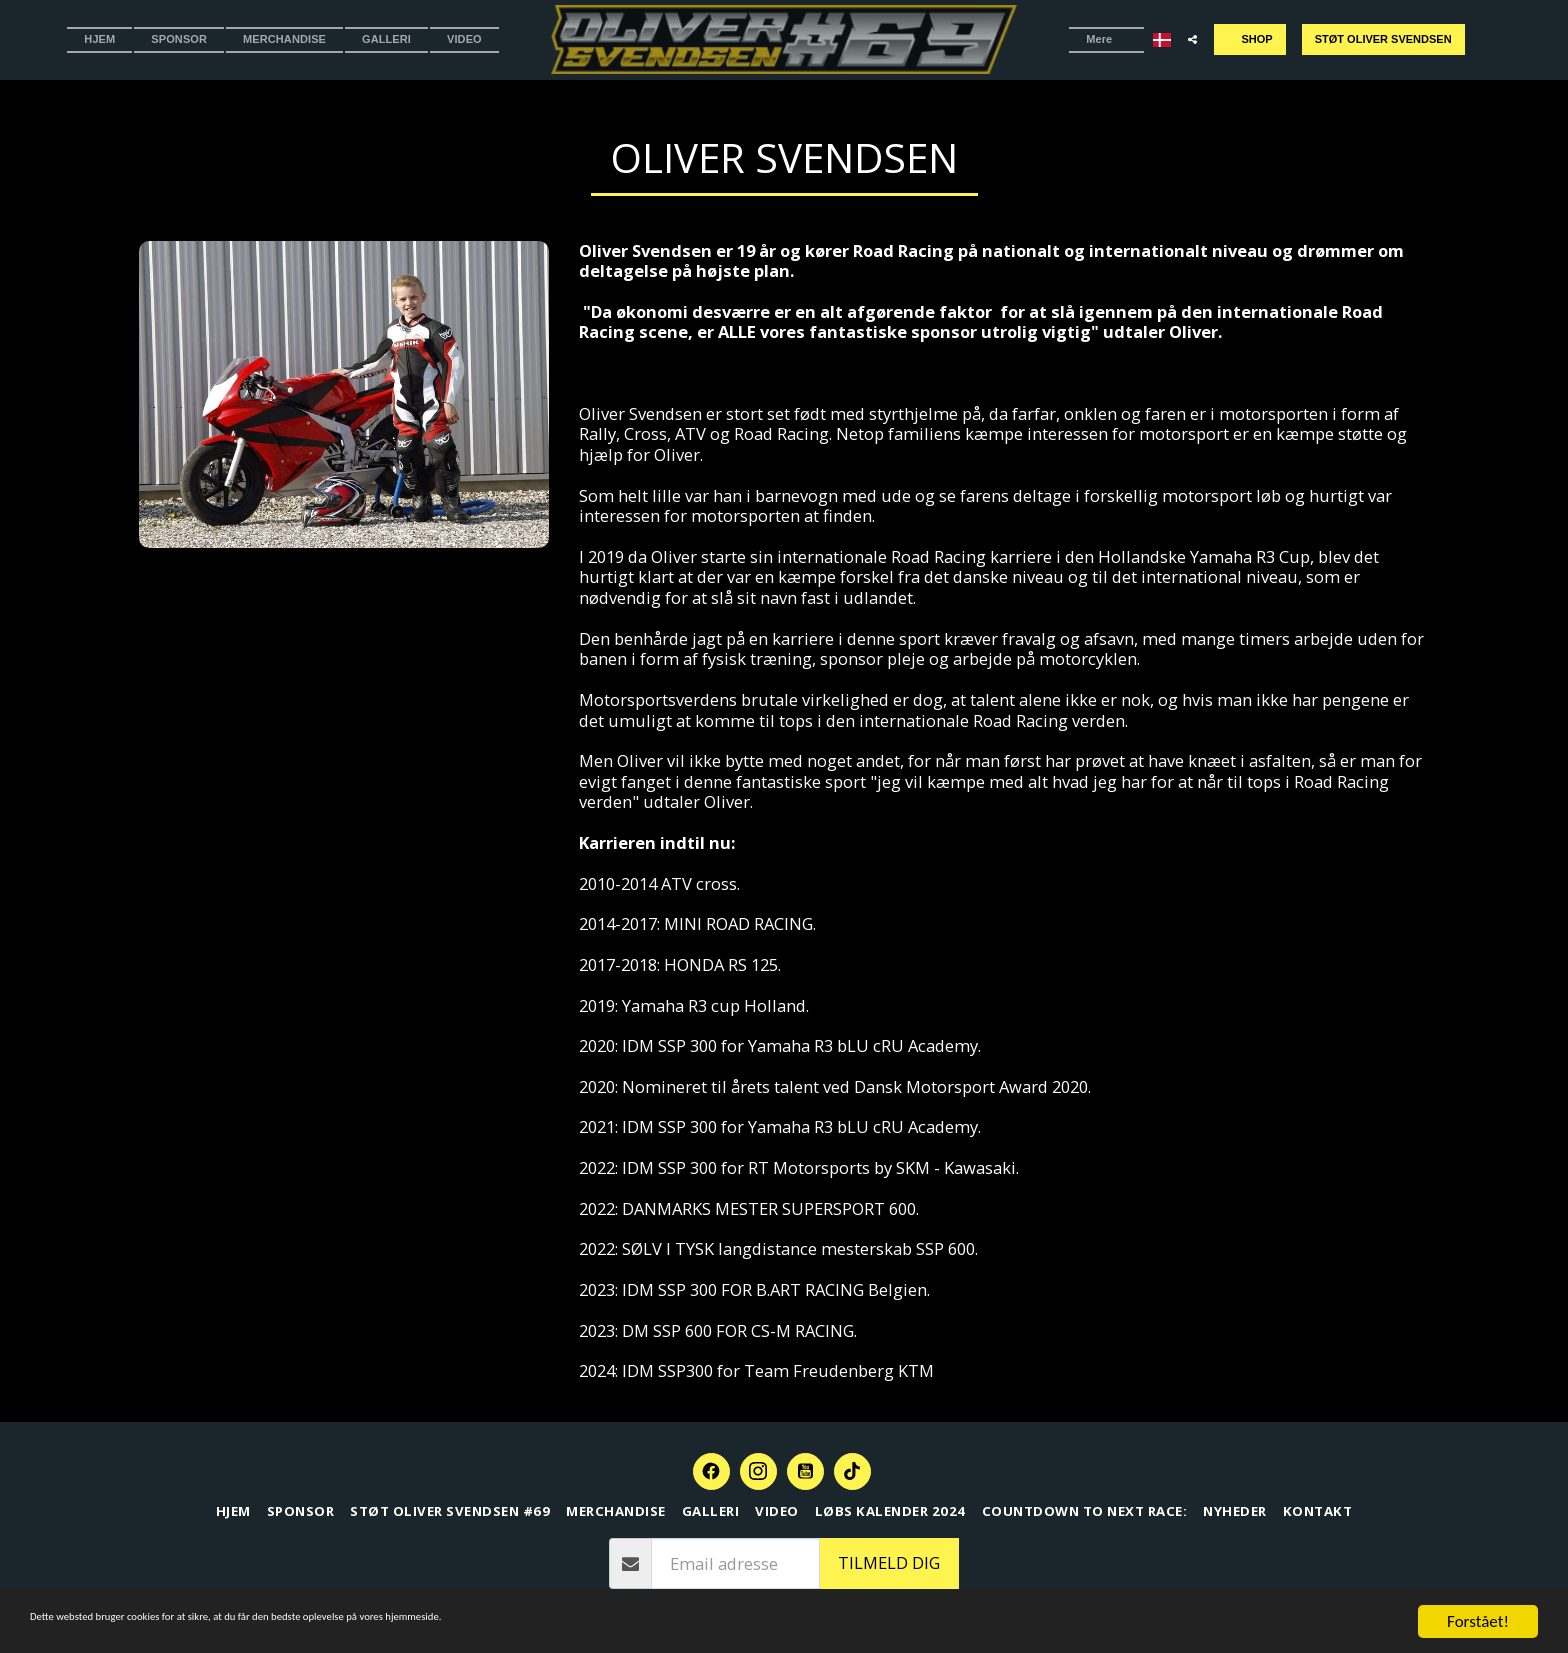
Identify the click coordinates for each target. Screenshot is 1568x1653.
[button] (1184, 39)
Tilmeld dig (889, 1562)
